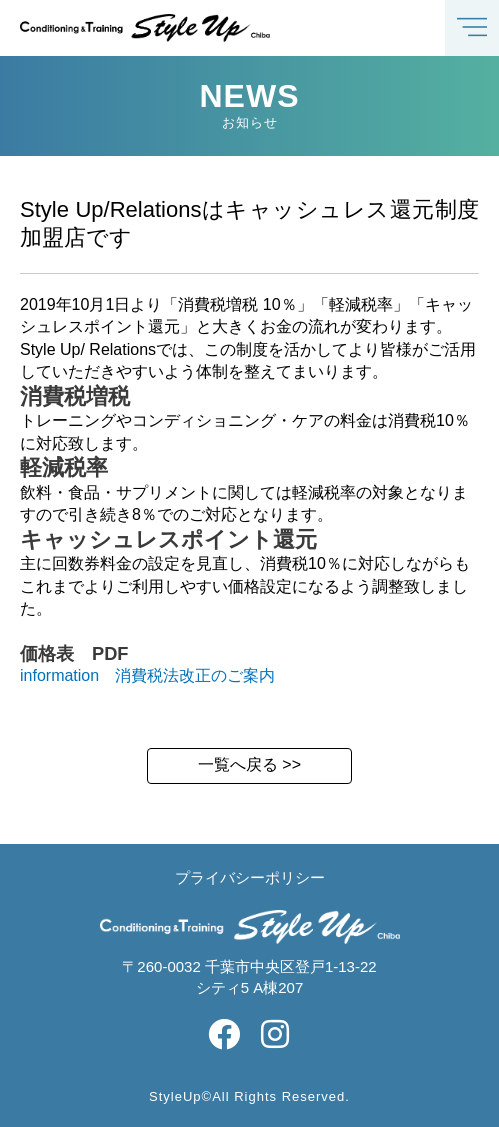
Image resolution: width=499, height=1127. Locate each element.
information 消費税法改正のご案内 (147, 675)
